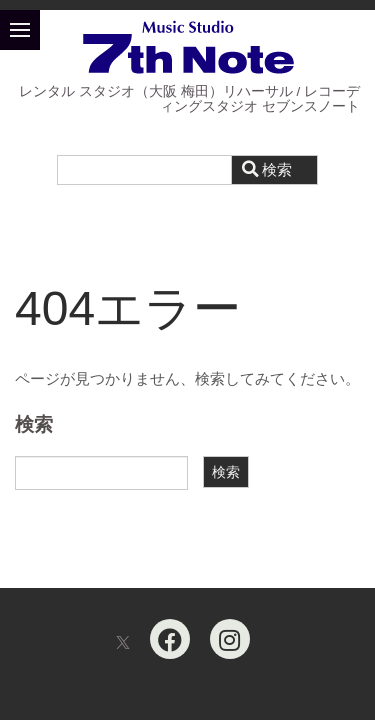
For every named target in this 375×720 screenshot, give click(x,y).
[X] (123, 643)
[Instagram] (230, 639)
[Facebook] (170, 639)
